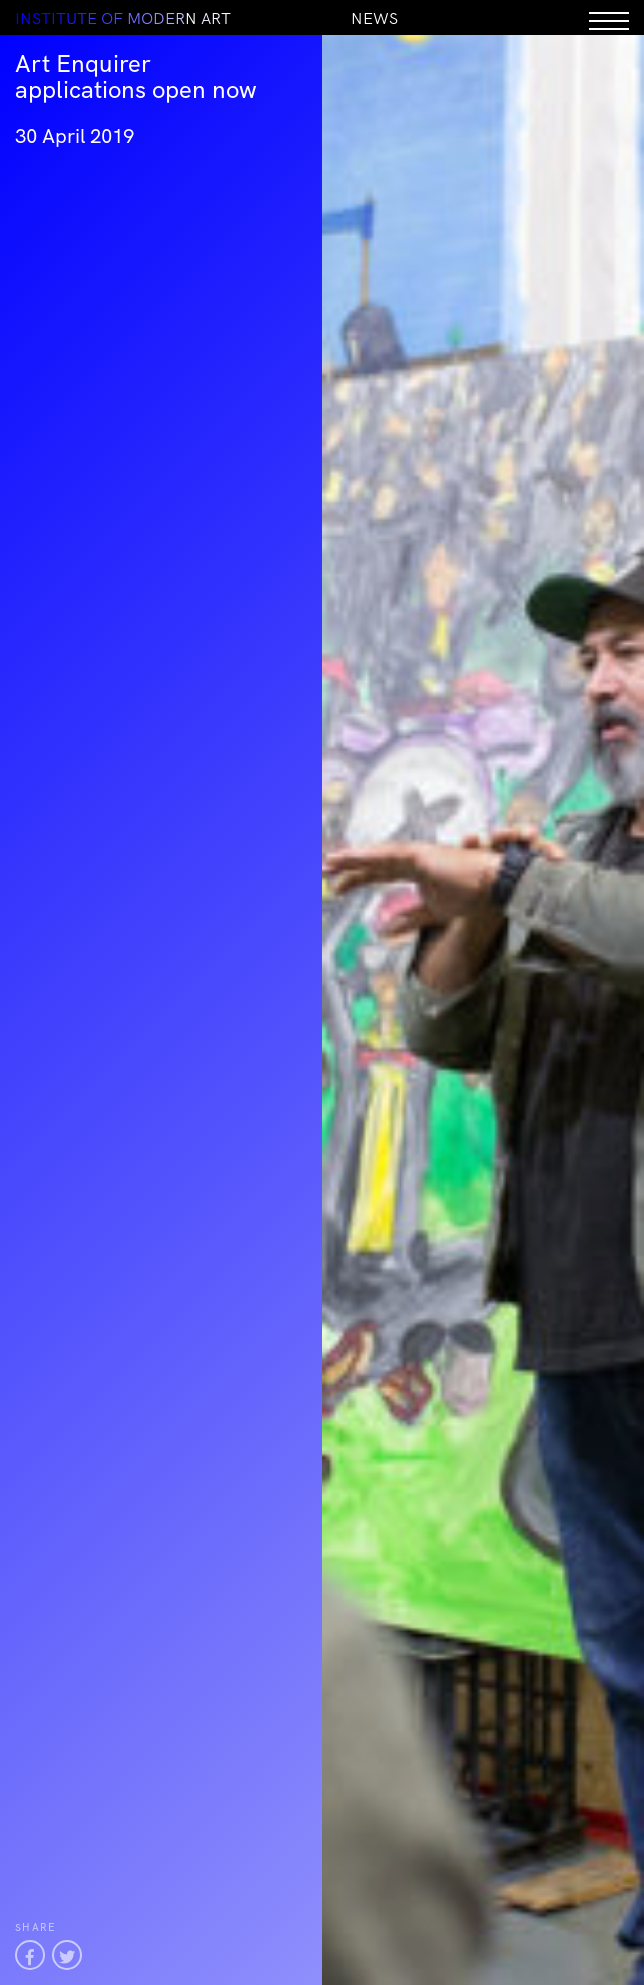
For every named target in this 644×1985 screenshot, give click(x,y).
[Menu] (609, 17)
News (374, 18)
